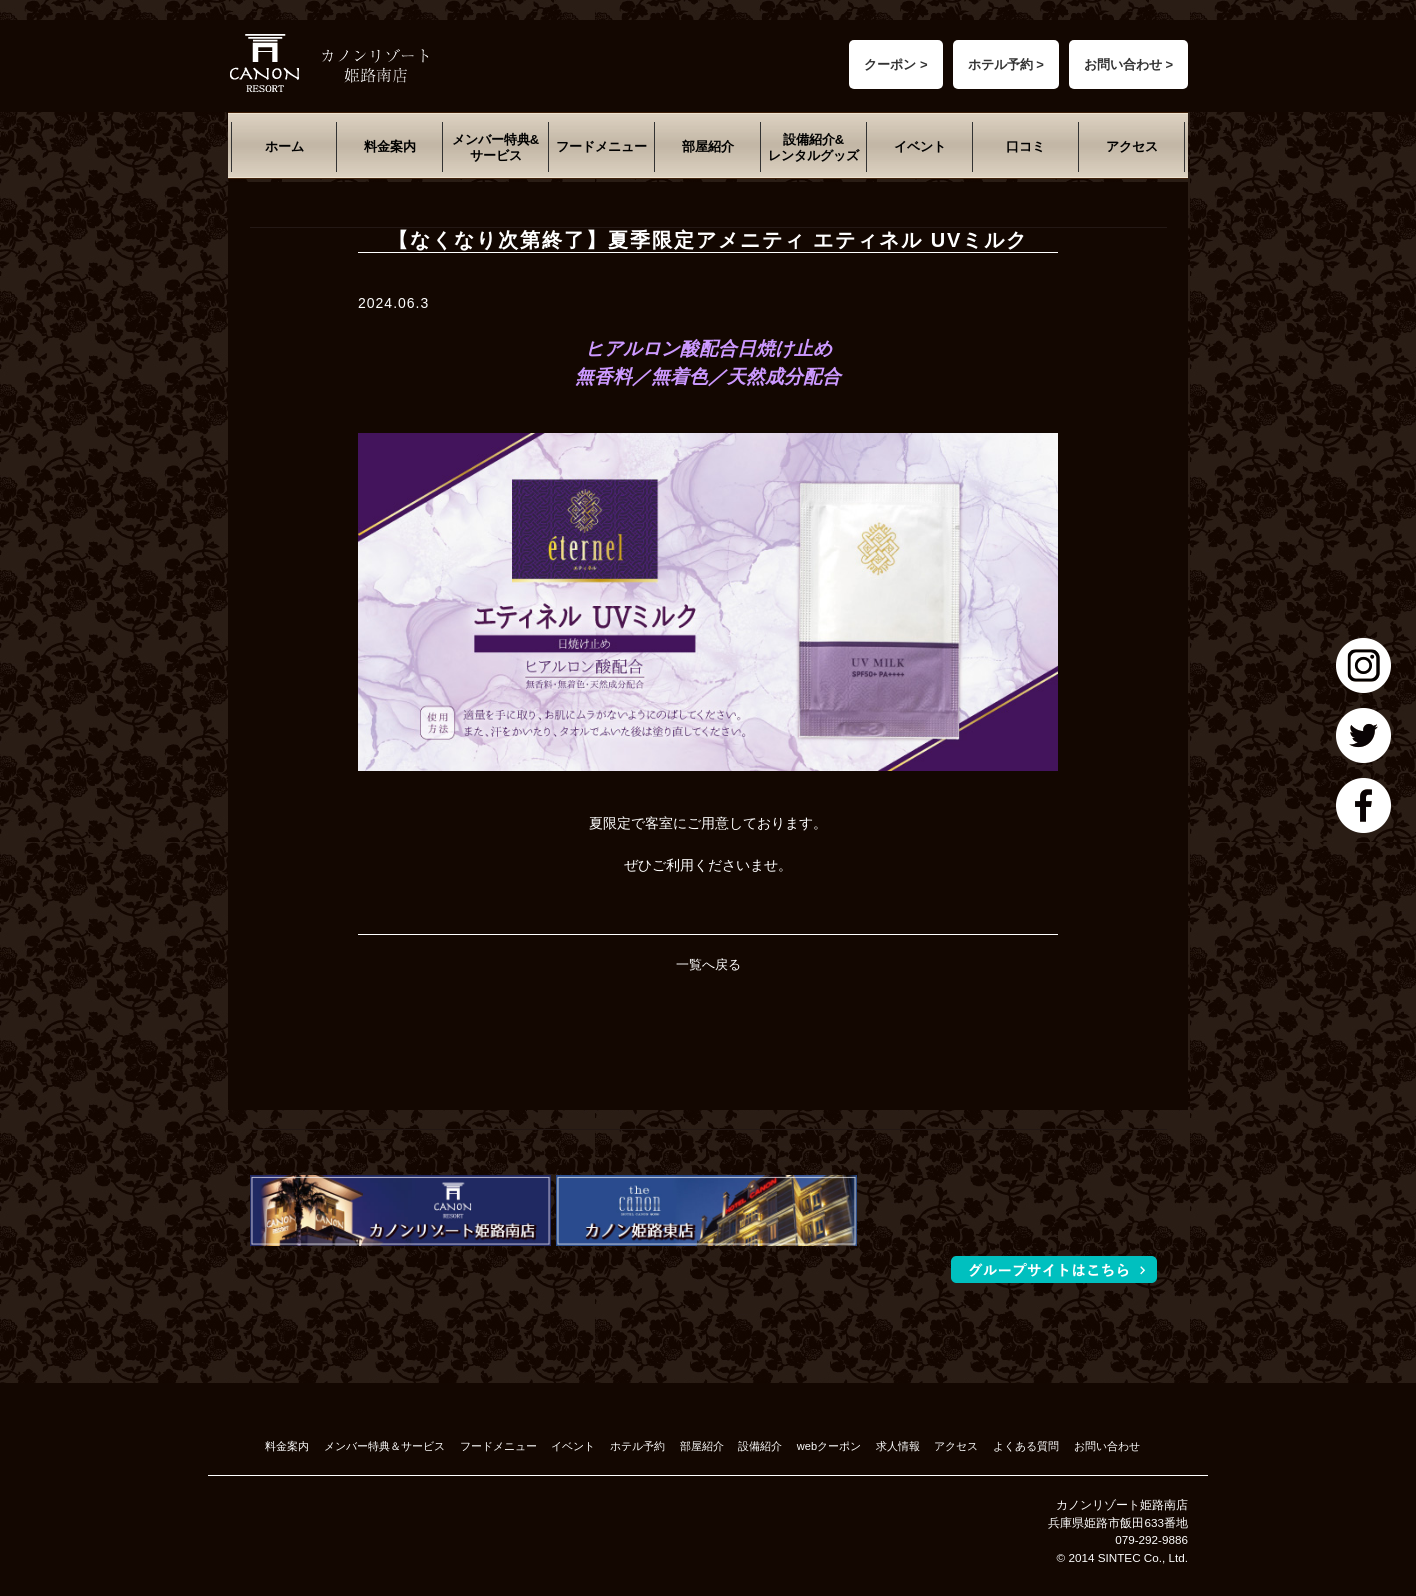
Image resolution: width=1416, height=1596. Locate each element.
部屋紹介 (708, 146)
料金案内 (390, 146)
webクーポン (829, 1446)
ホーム (284, 146)
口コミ (1025, 146)
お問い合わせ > (1128, 64)
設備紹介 (760, 1446)
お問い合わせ (1107, 1446)
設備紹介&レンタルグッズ (813, 147)
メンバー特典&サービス (495, 147)
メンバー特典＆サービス (384, 1446)
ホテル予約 (637, 1446)
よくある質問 (1026, 1446)
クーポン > (895, 64)
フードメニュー (601, 146)
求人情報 (898, 1446)
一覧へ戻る (708, 964)
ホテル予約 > (1006, 64)
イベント (920, 146)
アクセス (1132, 146)
